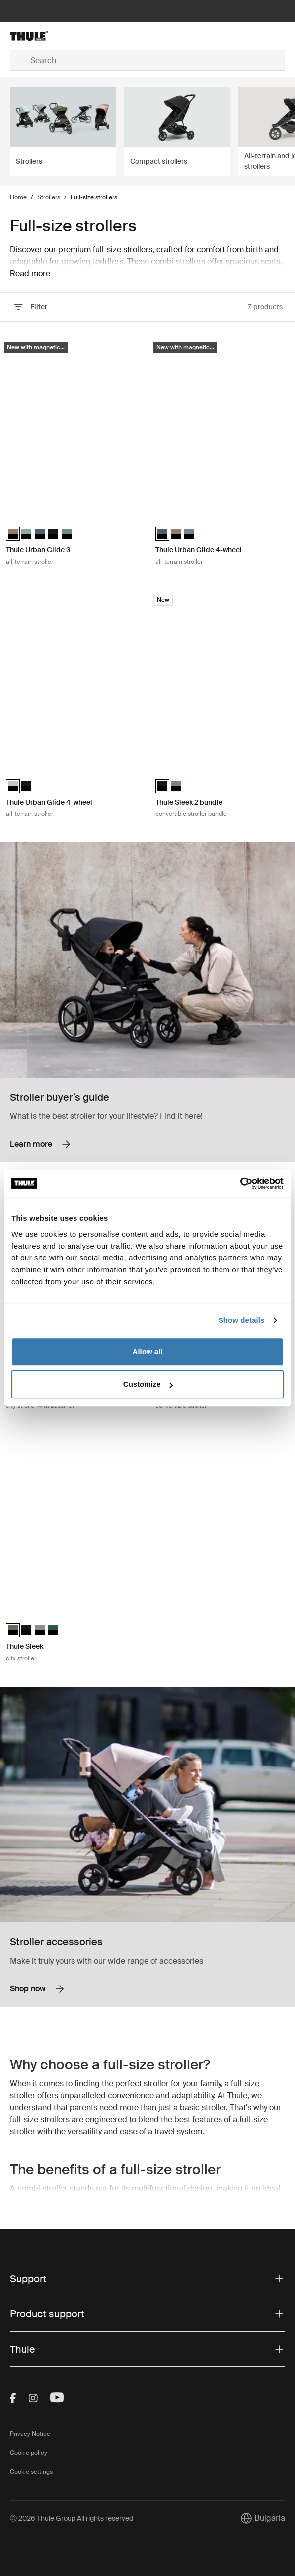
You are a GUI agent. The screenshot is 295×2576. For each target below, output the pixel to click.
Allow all (148, 1351)
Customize (148, 1384)
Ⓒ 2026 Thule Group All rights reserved (71, 2518)
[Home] (56, 36)
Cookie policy (28, 2453)
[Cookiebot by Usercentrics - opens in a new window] (240, 1183)
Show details (242, 1320)
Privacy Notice (30, 2434)
